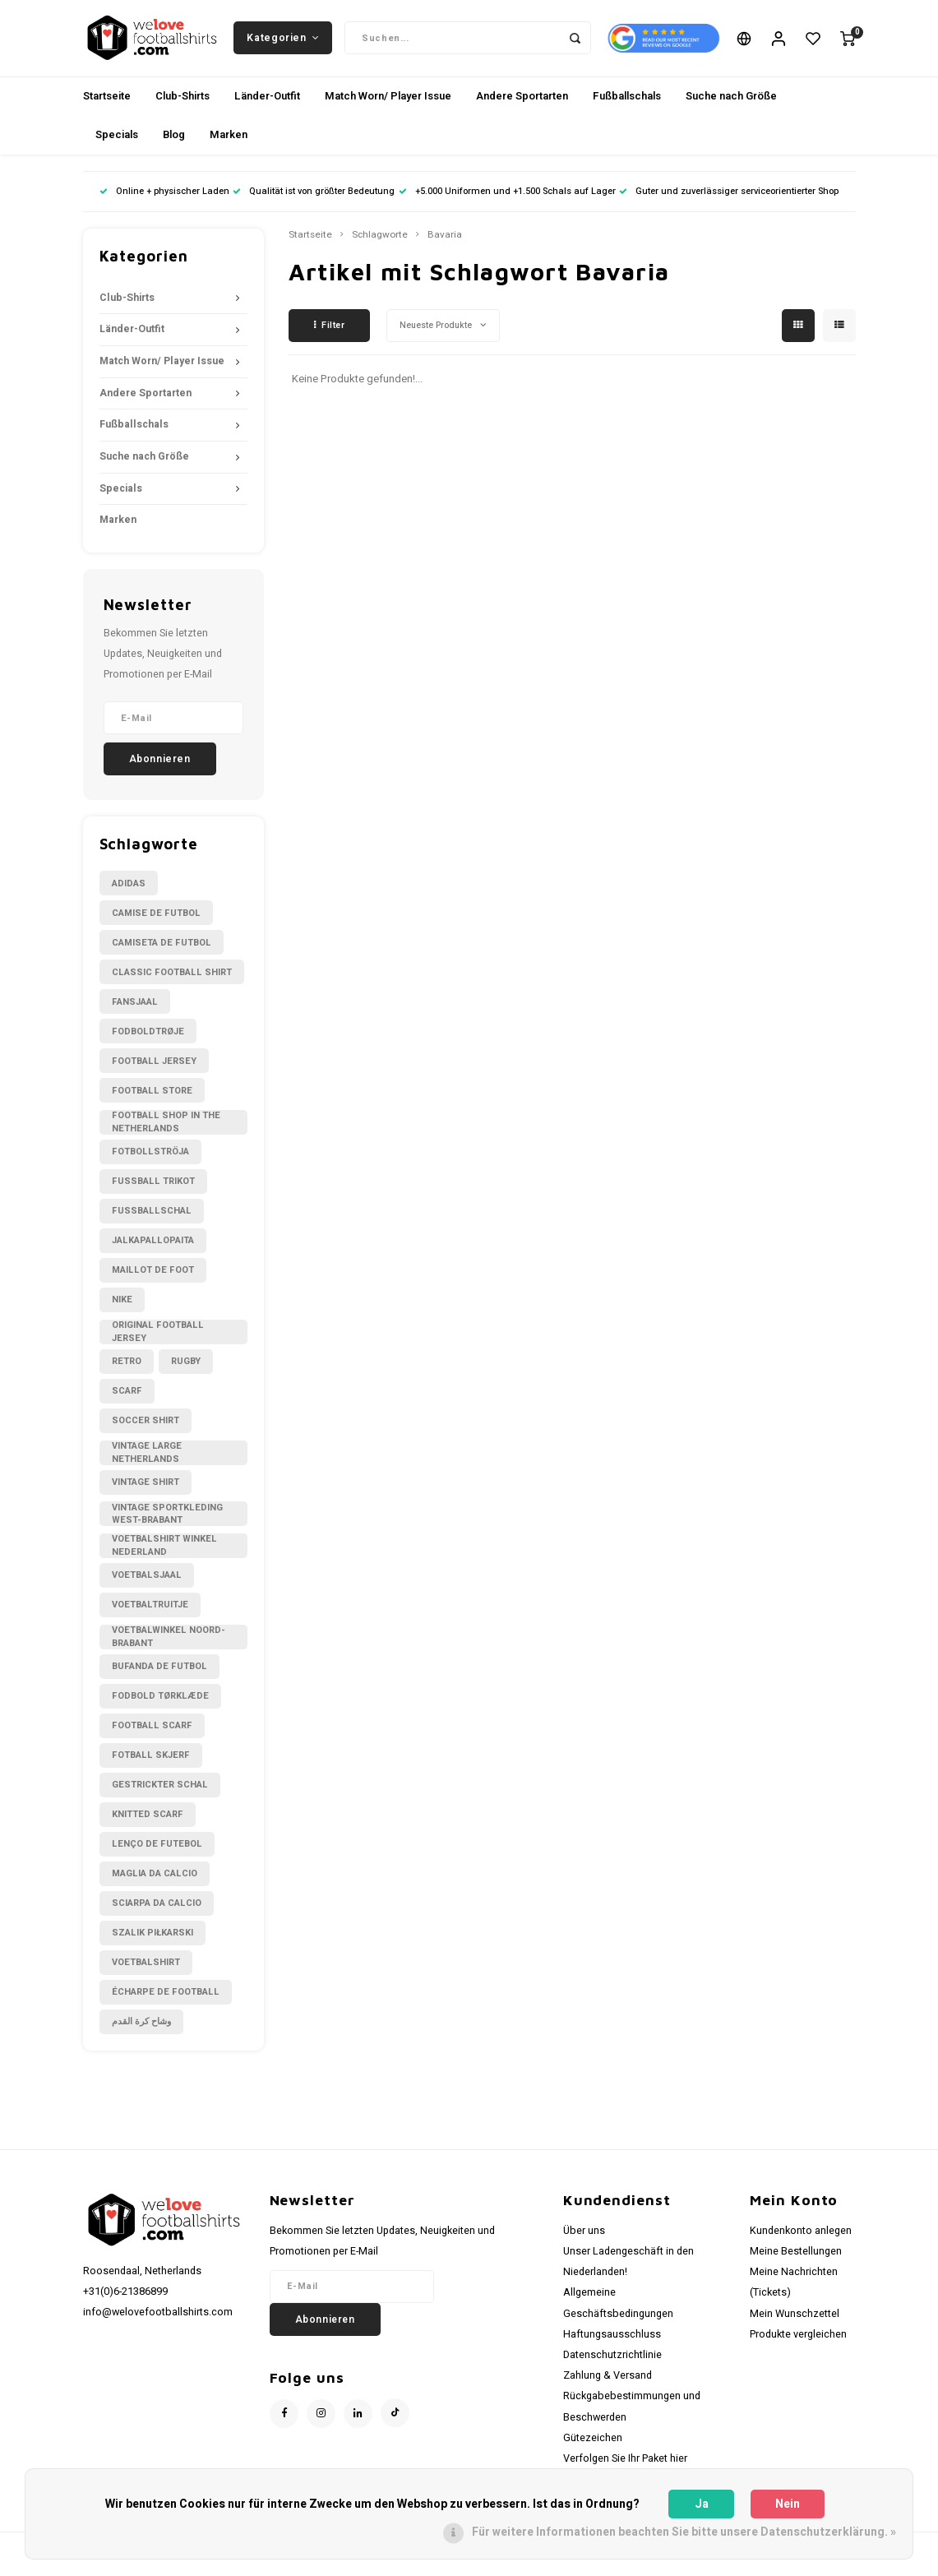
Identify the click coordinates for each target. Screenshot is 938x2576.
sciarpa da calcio (156, 1909)
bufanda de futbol (159, 1672)
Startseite (107, 101)
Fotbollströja (150, 1158)
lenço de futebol (157, 1850)
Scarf (127, 1397)
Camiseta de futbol (161, 948)
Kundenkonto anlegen (801, 2236)
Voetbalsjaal (147, 1581)
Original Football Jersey (158, 1337)
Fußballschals (627, 101)
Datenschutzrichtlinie (612, 2360)
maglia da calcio (154, 1879)
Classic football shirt (172, 978)
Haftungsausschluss (612, 2340)
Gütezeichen (592, 2443)
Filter (329, 331)
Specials (116, 140)
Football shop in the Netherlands (166, 1128)
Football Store (152, 1096)
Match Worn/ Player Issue (388, 101)
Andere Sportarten (522, 101)
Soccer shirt (145, 1426)
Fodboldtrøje (148, 1037)
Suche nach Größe (731, 101)
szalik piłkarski (152, 1938)
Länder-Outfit (267, 101)
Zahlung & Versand (607, 2381)
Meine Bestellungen (796, 2257)
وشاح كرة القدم (141, 2027)
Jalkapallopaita (153, 1247)
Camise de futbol (156, 919)
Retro (126, 1367)
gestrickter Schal (160, 1790)
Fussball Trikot (153, 1188)
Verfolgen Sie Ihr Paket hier (625, 2464)
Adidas (129, 889)
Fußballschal (152, 1217)
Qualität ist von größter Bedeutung (314, 197)
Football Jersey (154, 1067)
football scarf (152, 1731)
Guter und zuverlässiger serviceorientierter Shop (729, 197)
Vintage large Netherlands (147, 1458)
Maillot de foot (153, 1276)
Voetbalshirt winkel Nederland (164, 1551)
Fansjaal (135, 1008)
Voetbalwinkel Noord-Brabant (168, 1642)
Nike (122, 1306)
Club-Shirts (182, 101)
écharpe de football (165, 1998)
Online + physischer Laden (164, 197)
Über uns (584, 2236)
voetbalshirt (146, 1968)
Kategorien (283, 40)
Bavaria (444, 240)
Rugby (186, 1367)
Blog (174, 140)
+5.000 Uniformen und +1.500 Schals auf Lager (507, 197)
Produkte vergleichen (798, 2340)
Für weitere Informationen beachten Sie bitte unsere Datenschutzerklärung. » (684, 2532)
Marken (228, 140)
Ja (702, 2504)
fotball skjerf (151, 1761)
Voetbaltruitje (150, 1610)
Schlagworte (380, 240)
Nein (787, 2504)
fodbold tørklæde (160, 1702)
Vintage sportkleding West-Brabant (167, 1519)
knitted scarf (147, 1820)
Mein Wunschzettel (794, 2319)
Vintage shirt (145, 1488)
